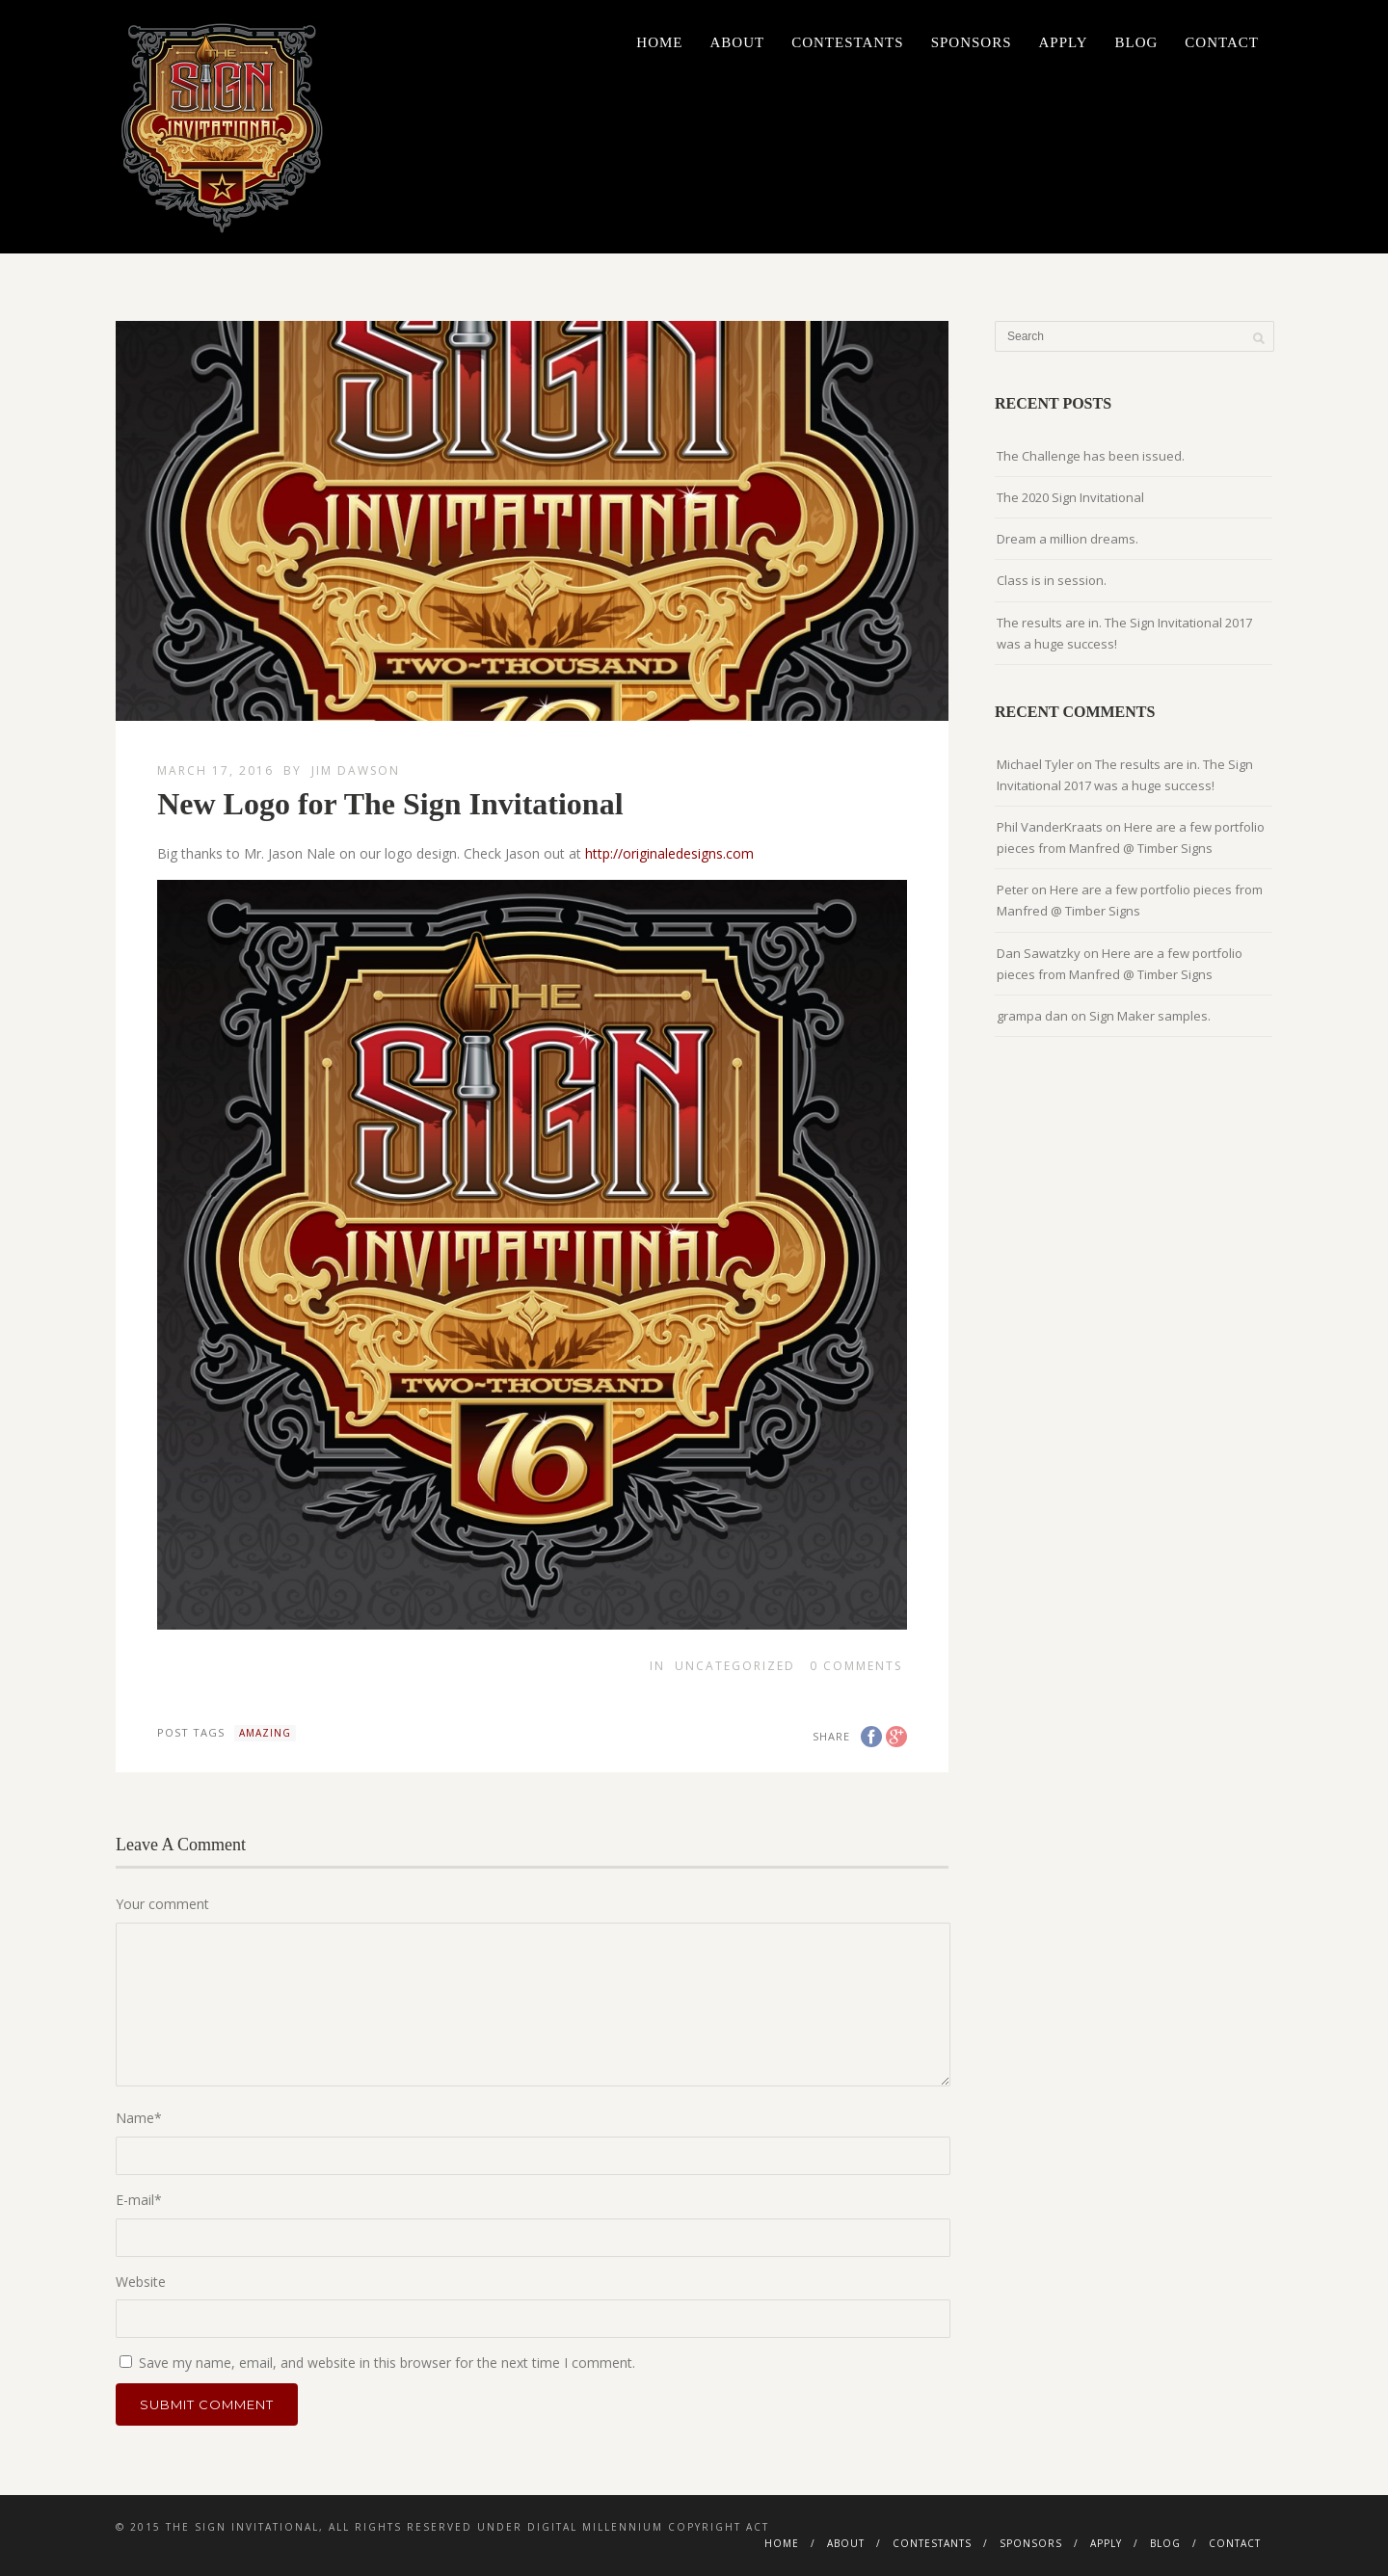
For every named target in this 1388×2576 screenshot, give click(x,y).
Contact (1222, 42)
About (736, 42)
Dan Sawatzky (1039, 953)
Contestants (847, 42)
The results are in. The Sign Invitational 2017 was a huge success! (1124, 633)
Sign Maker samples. (1150, 1015)
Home (659, 42)
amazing (265, 1732)
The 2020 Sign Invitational (1070, 497)
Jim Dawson (355, 770)
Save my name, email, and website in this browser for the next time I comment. (387, 2362)
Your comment (162, 1904)
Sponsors (971, 42)
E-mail (139, 2200)
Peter (1012, 889)
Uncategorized (735, 1666)
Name (139, 2118)
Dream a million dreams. (1067, 538)
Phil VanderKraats (1050, 827)
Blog (1137, 42)
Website (141, 2281)
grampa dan (1032, 1015)
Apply (1063, 42)
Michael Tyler (1035, 764)
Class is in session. (1052, 580)
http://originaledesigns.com (669, 853)
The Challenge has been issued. (1091, 456)
